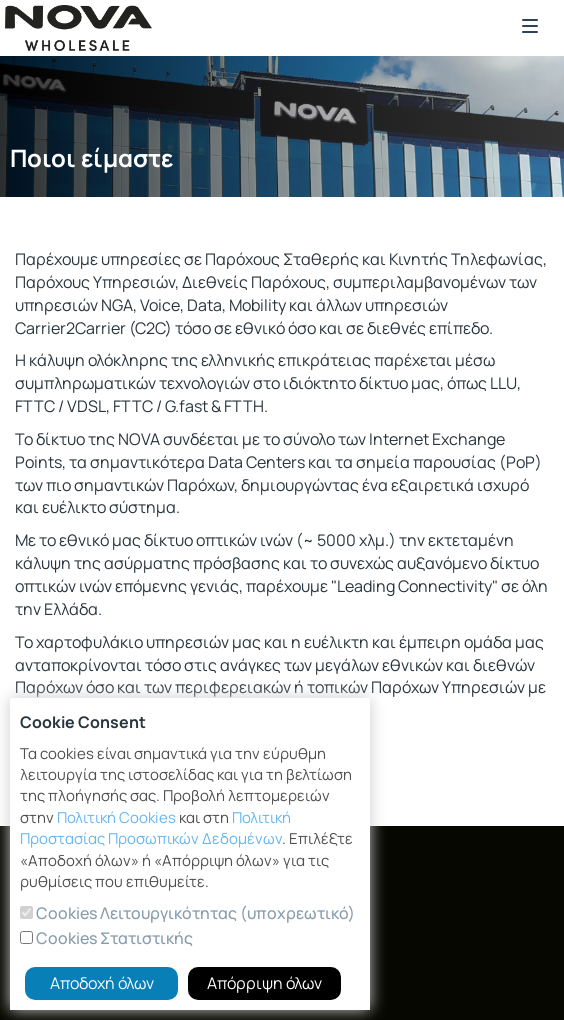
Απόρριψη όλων (264, 983)
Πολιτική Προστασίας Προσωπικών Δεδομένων (155, 828)
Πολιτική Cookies (116, 817)
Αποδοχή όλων (102, 983)
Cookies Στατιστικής (113, 938)
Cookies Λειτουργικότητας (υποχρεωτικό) (194, 913)
